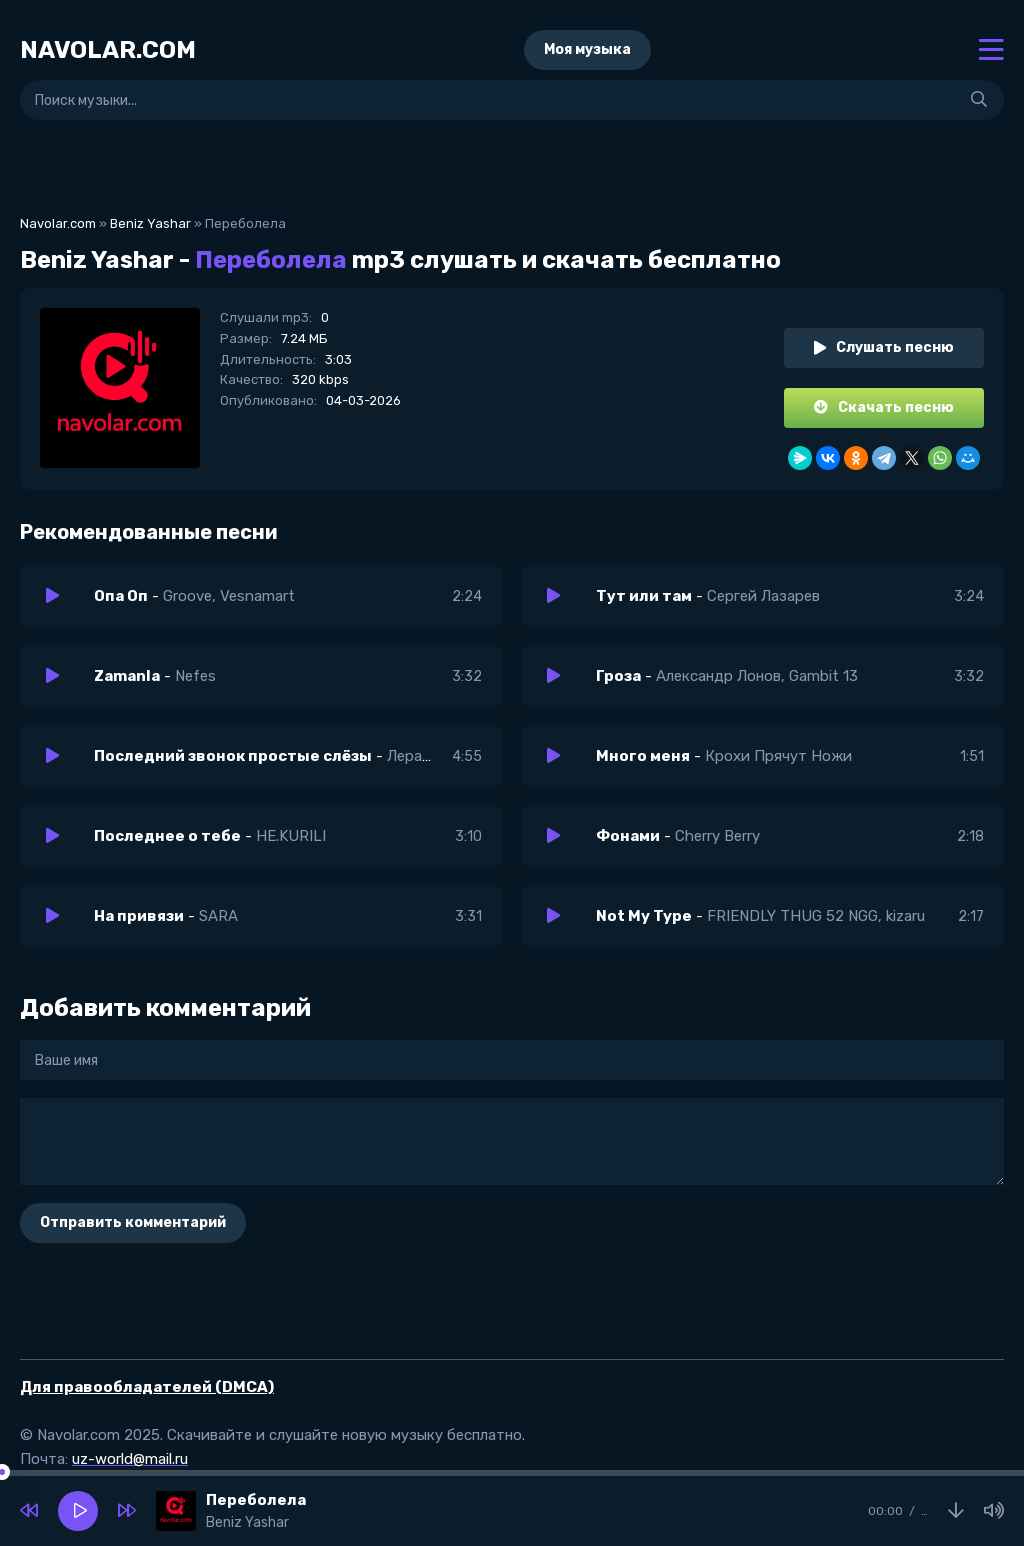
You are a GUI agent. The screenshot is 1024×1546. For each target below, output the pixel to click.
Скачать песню (884, 407)
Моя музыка (587, 49)
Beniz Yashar (150, 223)
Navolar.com (58, 223)
